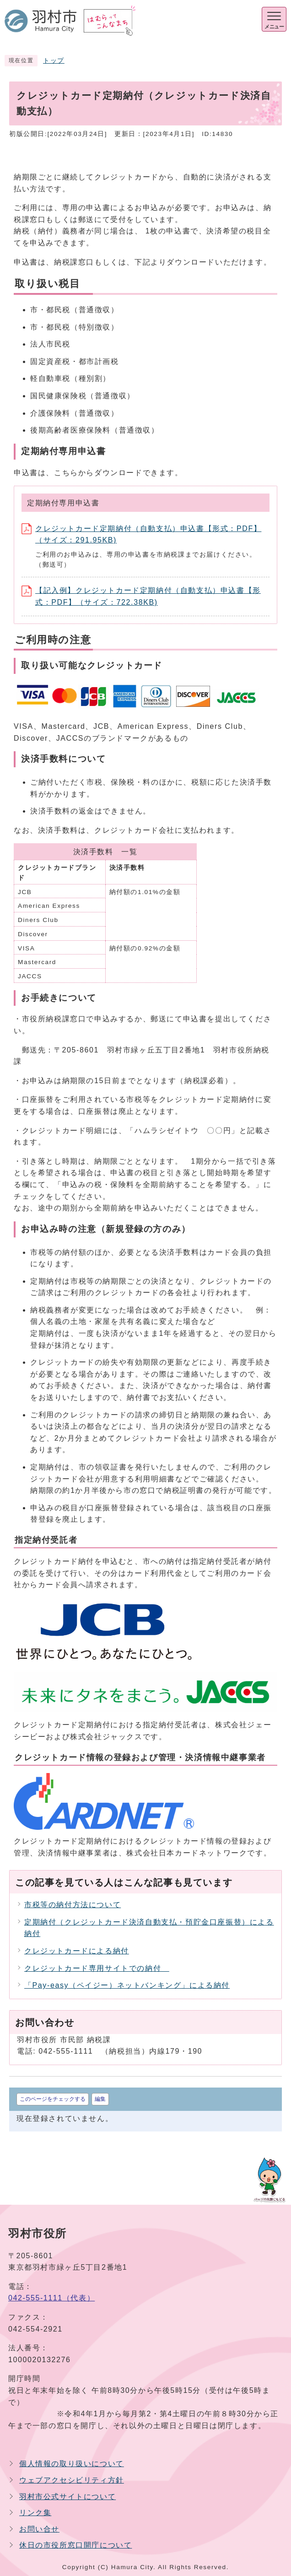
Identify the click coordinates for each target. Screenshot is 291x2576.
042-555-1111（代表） (51, 2298)
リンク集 (35, 2512)
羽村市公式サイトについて (67, 2496)
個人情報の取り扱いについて (71, 2464)
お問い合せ (39, 2529)
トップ (54, 60)
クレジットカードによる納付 (76, 1951)
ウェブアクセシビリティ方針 (71, 2480)
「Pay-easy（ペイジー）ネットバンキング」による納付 (127, 1985)
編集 (100, 2099)
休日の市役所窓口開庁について (75, 2545)
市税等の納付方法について (72, 1905)
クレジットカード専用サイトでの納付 (96, 1968)
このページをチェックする (53, 2099)
